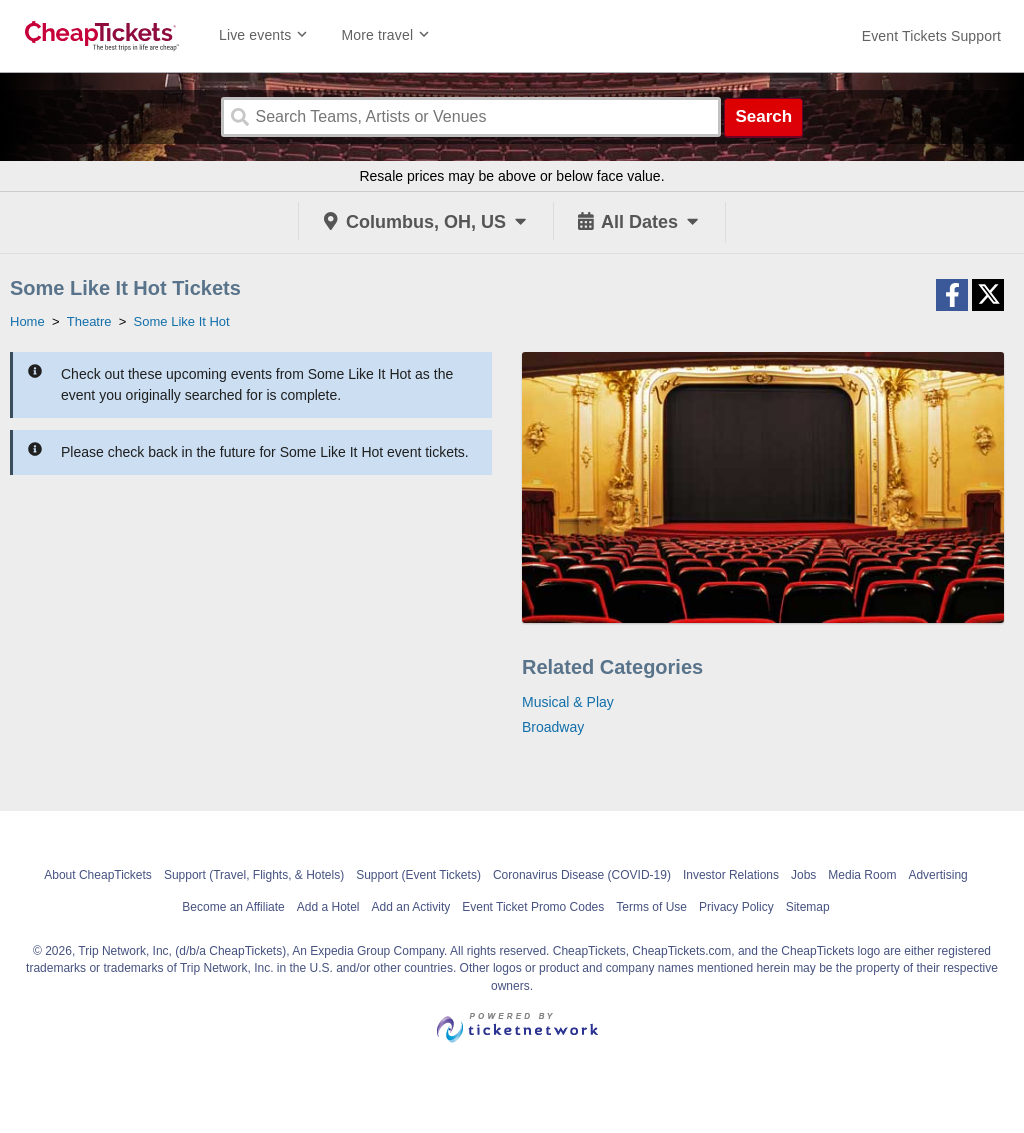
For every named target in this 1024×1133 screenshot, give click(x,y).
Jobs (803, 875)
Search (763, 116)
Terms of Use (651, 907)
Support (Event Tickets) (418, 875)
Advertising (937, 875)
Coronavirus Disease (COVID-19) (582, 875)
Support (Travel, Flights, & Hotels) (254, 875)
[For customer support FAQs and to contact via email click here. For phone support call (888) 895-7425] (931, 36)
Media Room (862, 875)
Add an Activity (411, 907)
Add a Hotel (328, 907)
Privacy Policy (736, 907)
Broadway (553, 727)
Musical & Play (568, 702)
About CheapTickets (98, 875)
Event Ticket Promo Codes (533, 907)
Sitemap (808, 907)
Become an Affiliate (233, 907)
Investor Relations (731, 875)
